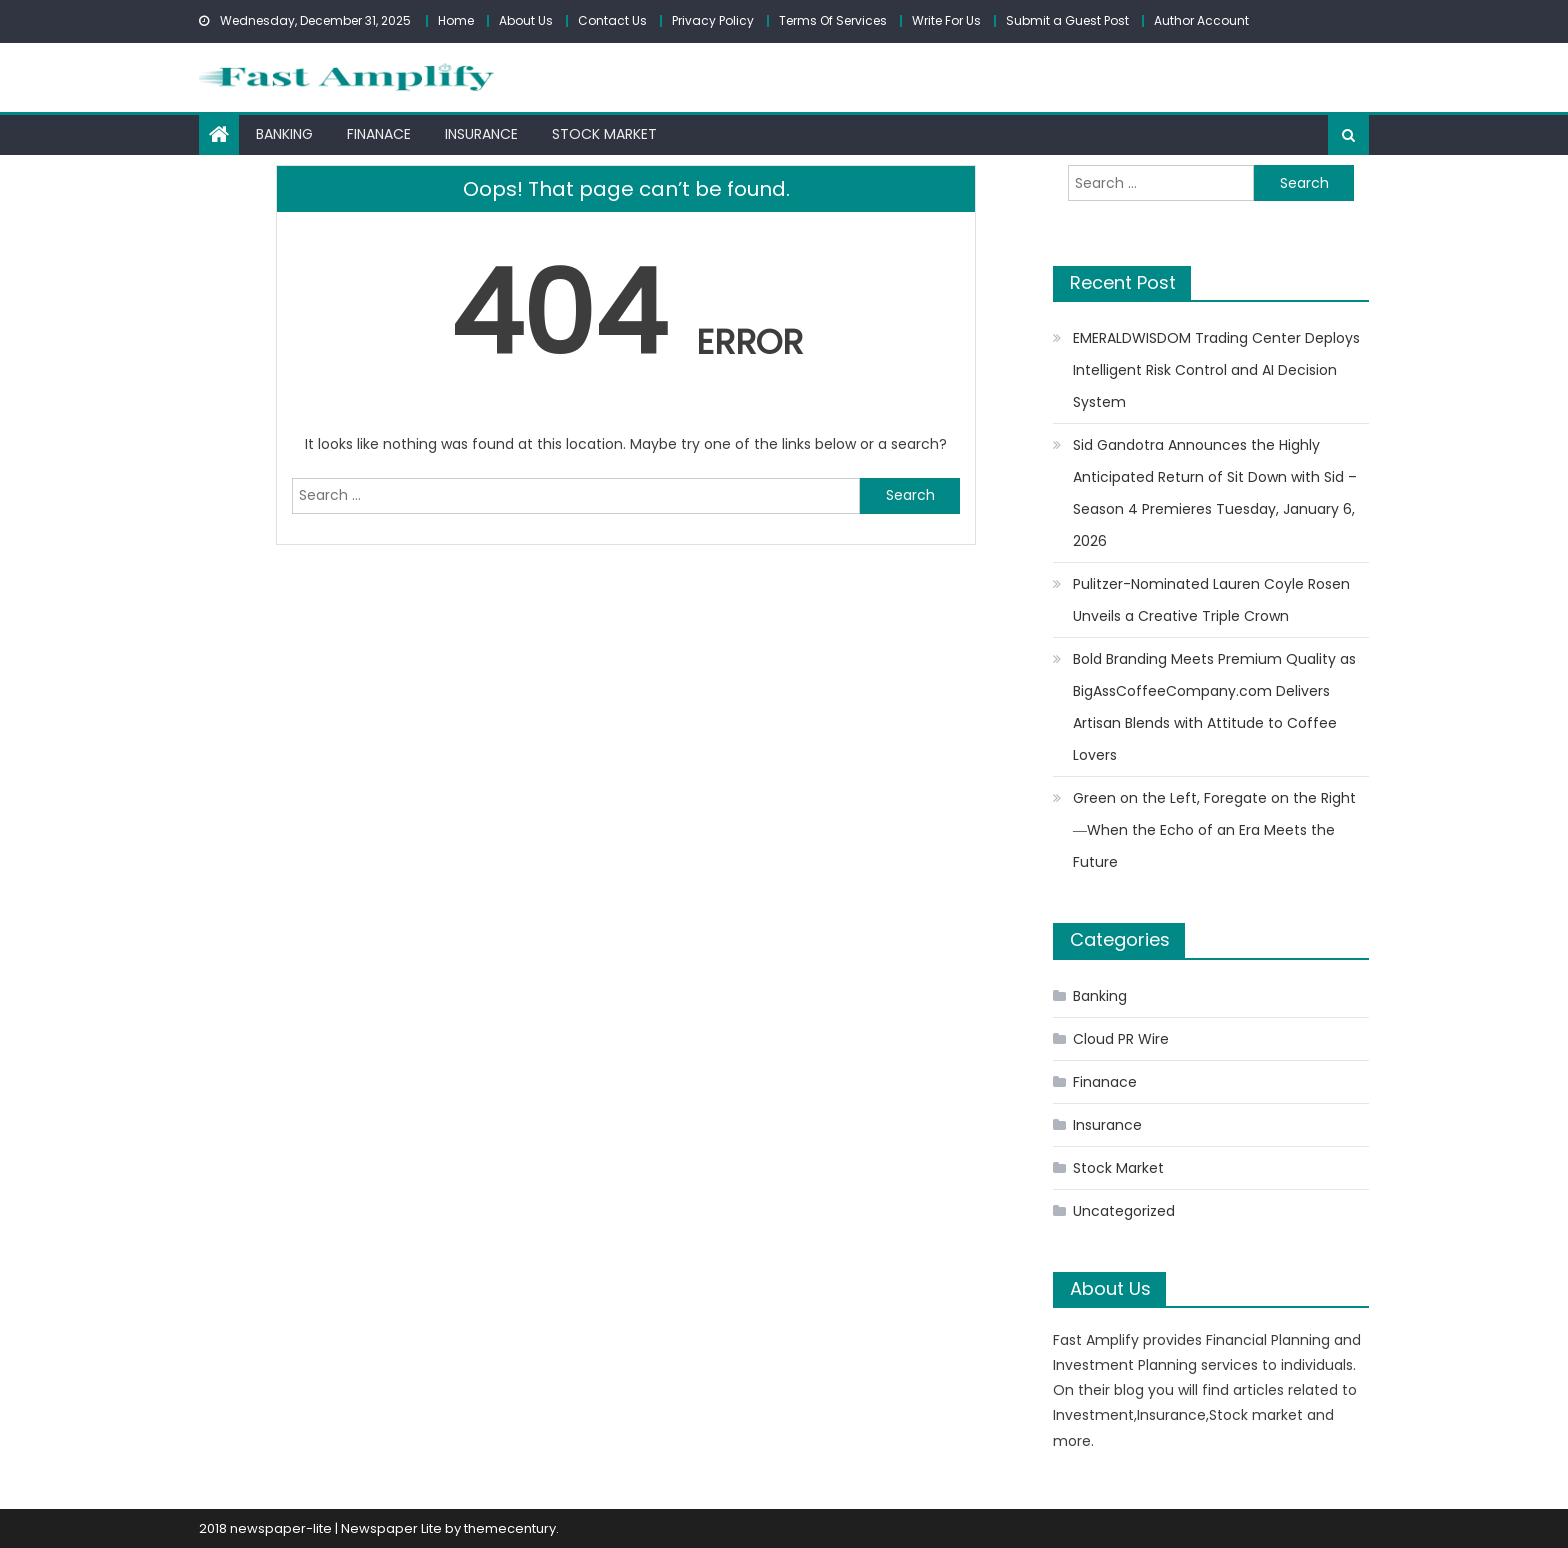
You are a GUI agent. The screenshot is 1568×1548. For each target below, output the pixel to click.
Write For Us (946, 20)
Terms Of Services (833, 20)
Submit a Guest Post (1067, 20)
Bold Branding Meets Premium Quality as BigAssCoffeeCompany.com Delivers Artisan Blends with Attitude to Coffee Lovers (1214, 707)
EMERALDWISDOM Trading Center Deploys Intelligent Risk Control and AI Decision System (1216, 370)
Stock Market (604, 134)
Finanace (379, 134)
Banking (284, 134)
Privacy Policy (713, 20)
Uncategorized (1124, 1211)
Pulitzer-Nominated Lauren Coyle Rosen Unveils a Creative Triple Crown (1211, 600)
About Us (526, 20)
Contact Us (612, 20)
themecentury (510, 1528)
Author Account (1201, 20)
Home (456, 20)
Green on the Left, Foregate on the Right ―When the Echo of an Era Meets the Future (1214, 830)
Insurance (481, 134)
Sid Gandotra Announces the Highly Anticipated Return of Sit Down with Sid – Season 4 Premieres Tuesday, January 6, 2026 (1215, 493)
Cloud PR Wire (1121, 1039)
